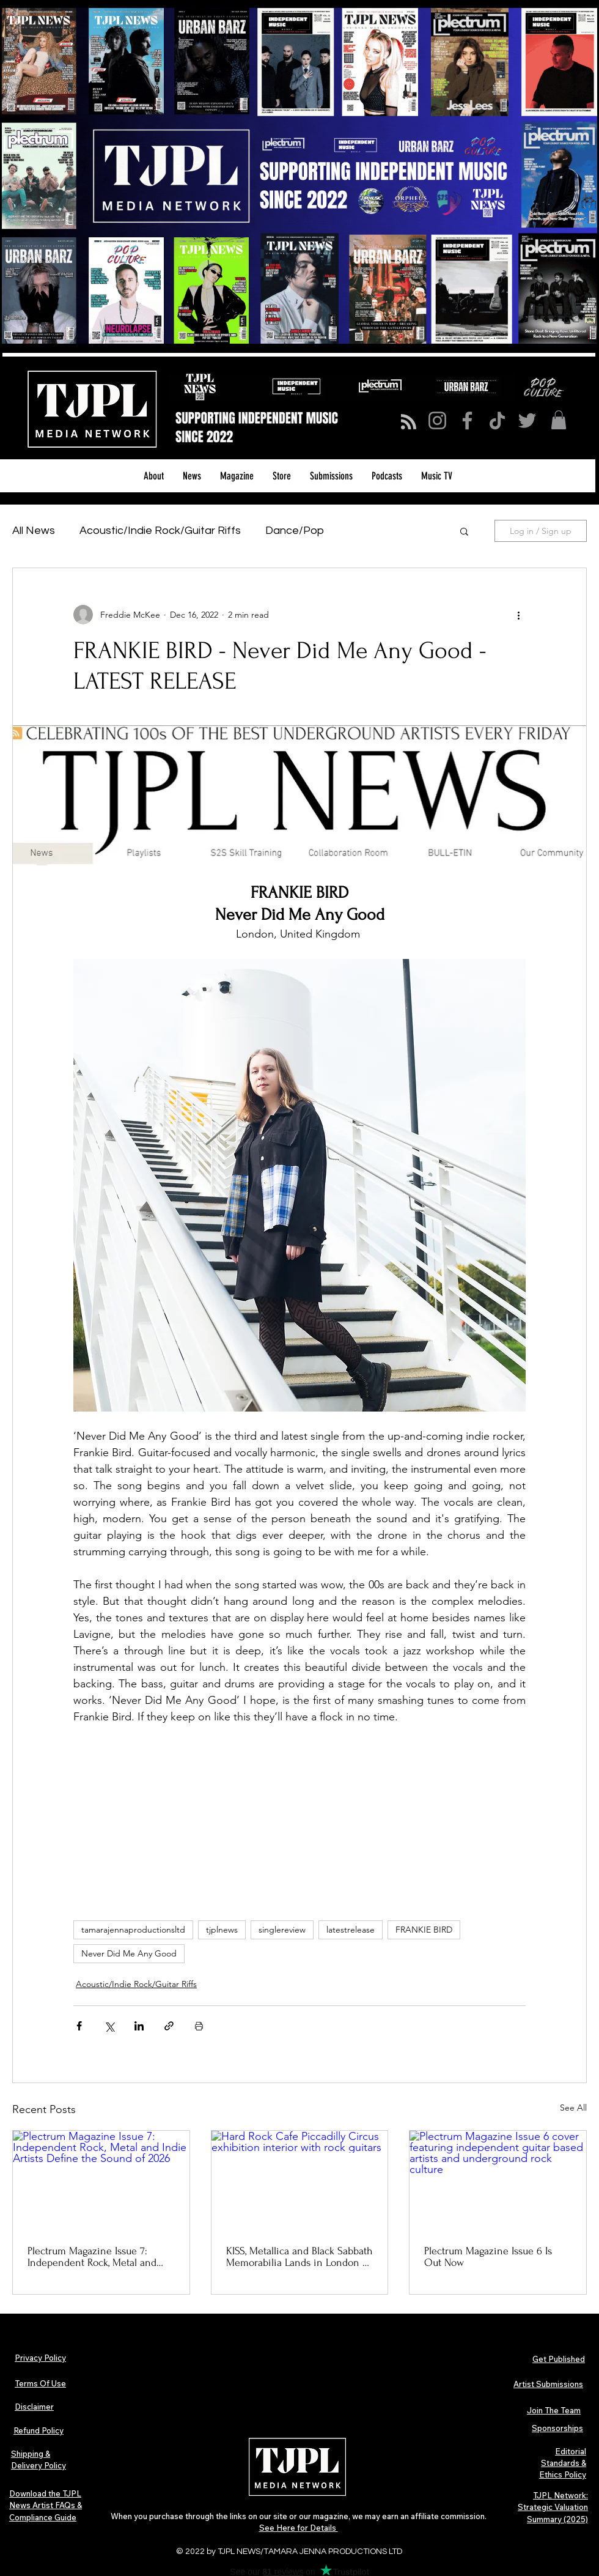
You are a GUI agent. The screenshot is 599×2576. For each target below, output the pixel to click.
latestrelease (350, 1929)
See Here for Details (298, 2528)
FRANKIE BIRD (423, 1929)
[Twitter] (527, 420)
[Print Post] (199, 2026)
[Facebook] (467, 420)
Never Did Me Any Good (129, 1953)
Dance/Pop (294, 530)
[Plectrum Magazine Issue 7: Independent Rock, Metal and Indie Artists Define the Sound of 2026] (101, 2180)
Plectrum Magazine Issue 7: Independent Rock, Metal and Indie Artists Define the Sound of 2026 (95, 2256)
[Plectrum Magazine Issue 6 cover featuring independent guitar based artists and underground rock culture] (498, 2180)
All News (33, 530)
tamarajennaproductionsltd (133, 1929)
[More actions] (518, 614)
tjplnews (222, 1929)
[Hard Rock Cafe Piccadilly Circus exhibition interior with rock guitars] (299, 2180)
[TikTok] (497, 420)
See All (573, 2107)
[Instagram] (437, 420)
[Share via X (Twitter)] (109, 2026)
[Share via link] (169, 2026)
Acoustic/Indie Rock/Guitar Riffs (160, 530)
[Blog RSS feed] (408, 422)
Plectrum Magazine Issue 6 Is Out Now (488, 2256)
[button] (559, 419)
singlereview (282, 1929)
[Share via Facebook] (79, 2026)
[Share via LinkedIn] (139, 2026)
